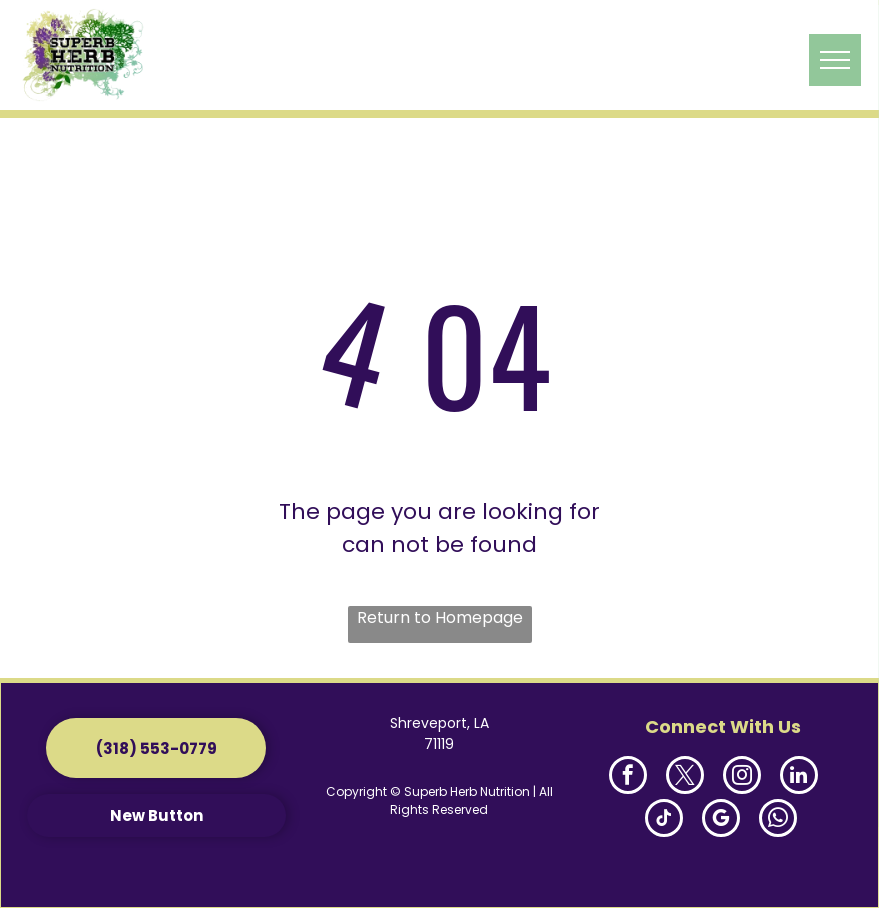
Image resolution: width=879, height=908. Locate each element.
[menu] (835, 60)
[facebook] (628, 777)
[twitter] (685, 777)
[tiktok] (664, 820)
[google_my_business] (721, 820)
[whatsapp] (778, 820)
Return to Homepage (440, 617)
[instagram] (742, 777)
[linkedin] (799, 777)
